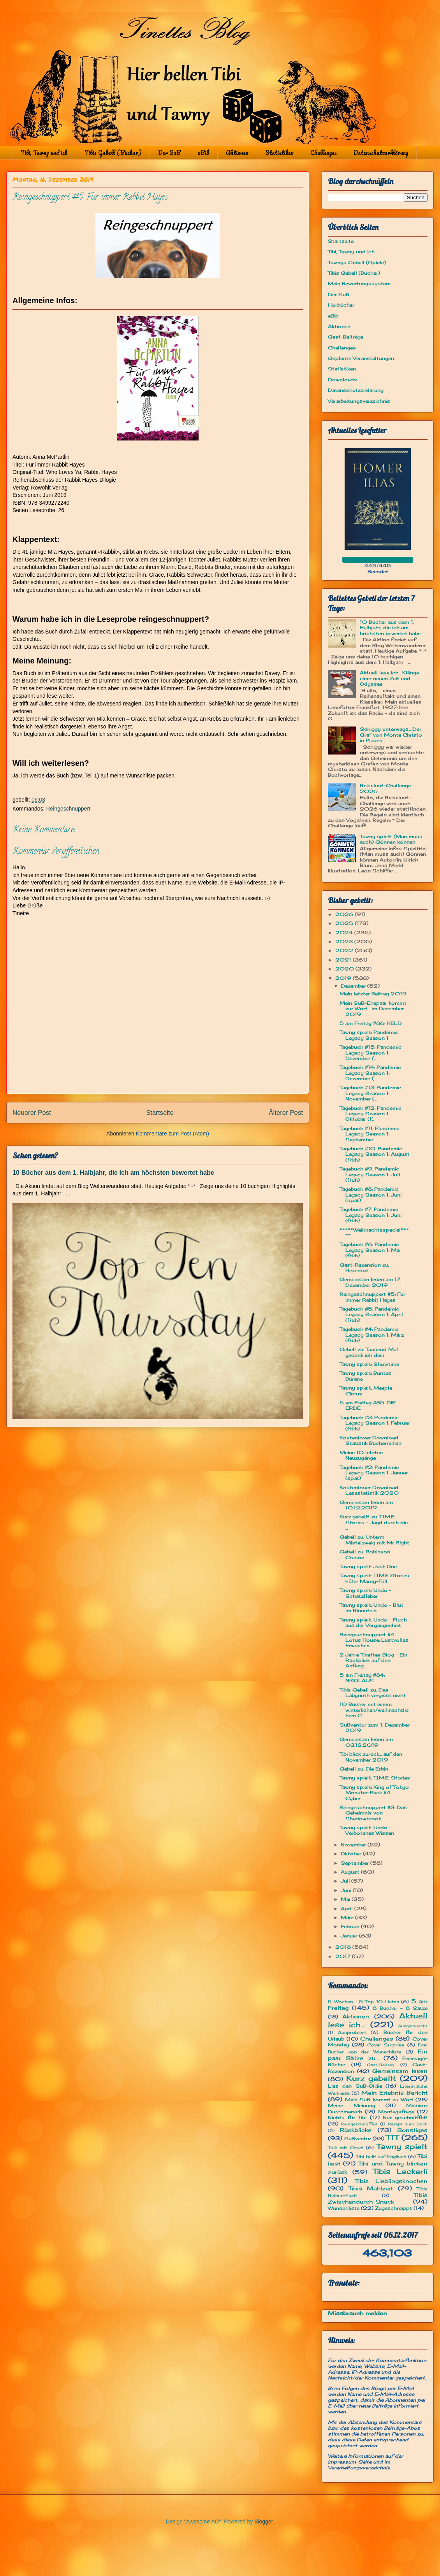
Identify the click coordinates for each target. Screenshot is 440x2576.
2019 (344, 978)
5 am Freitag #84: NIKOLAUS (362, 1677)
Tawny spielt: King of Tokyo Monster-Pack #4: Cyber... (374, 1792)
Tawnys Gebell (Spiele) (357, 262)
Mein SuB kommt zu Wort (379, 2099)
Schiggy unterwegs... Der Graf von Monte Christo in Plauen (391, 734)
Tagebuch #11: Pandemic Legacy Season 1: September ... (370, 1133)
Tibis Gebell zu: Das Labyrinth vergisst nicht (373, 1692)
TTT (392, 2137)
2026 (345, 914)
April (347, 1908)
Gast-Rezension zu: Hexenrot (364, 1267)
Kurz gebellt (371, 2078)
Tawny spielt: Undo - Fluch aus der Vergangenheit (373, 1622)
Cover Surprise (385, 2045)
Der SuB (169, 152)
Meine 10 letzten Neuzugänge (361, 1455)
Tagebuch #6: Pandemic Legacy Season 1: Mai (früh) (370, 1249)
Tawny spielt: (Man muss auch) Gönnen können (391, 839)
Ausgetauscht (413, 2026)
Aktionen (237, 152)
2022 (345, 950)
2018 (343, 1947)
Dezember (354, 986)
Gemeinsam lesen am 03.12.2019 (366, 1742)
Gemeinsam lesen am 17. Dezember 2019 (370, 1282)
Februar (351, 1926)
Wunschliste (343, 2208)
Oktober (352, 1854)
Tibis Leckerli (400, 2171)
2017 (343, 1956)
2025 (345, 923)
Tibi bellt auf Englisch (381, 2156)
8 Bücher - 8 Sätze (400, 2008)
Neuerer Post (31, 1112)
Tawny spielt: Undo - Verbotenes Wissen (367, 1830)
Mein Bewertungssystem (359, 283)
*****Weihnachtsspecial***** (374, 1232)
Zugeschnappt (393, 2208)
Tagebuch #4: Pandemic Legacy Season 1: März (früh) (372, 1334)
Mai (346, 1899)
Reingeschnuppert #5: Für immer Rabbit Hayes (372, 1296)
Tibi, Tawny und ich (44, 152)
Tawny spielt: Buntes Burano (365, 1375)
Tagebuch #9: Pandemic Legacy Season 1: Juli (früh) (370, 1174)
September (355, 1863)
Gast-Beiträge (345, 337)
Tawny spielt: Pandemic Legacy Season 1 (369, 1035)
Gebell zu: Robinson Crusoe (365, 1554)
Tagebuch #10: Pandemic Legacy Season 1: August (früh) (375, 1154)
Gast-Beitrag (380, 2065)
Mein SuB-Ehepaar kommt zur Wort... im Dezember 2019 (373, 1008)
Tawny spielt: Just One (368, 1566)
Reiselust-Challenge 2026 (385, 788)
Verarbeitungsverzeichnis (359, 401)
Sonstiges (412, 2130)
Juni (347, 1890)
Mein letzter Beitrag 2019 (373, 994)
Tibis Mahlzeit (370, 2188)
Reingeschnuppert (68, 808)
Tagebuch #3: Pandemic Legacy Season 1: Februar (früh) (375, 1423)
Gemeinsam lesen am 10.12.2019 (366, 1505)
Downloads (342, 380)
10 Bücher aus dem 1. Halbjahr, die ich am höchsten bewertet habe (113, 1172)
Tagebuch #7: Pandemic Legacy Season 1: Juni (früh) (370, 1214)
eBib (203, 152)
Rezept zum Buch (408, 2124)
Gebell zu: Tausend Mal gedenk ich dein (369, 1352)
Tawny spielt (402, 2146)
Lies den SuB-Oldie (355, 2086)
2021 (344, 960)
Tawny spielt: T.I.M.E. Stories (375, 1778)
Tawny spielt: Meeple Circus (366, 1390)
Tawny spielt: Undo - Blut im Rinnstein (371, 1607)
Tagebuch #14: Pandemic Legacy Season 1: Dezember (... (370, 1072)
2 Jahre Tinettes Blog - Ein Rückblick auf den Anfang (373, 1660)
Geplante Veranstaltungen (361, 358)
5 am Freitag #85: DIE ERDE (368, 1405)
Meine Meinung (351, 2105)
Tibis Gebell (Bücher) (112, 152)
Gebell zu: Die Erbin (364, 1769)
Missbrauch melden (357, 2313)
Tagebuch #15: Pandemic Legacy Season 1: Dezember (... (370, 1052)
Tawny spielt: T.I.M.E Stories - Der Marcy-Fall (374, 1578)
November (354, 1845)
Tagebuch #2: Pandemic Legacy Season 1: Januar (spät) (374, 1472)
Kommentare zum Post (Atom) (172, 1133)
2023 (344, 941)
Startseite (160, 1112)
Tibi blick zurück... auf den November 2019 (371, 1756)
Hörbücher (341, 305)
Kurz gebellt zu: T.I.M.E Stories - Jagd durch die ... (374, 1522)
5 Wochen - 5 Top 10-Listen (363, 2001)
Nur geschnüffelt (405, 2117)
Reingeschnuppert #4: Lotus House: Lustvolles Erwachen (374, 1640)
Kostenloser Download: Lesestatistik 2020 (369, 1490)
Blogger (263, 2521)
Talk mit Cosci (345, 2147)
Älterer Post (286, 1112)
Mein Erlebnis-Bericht (394, 2092)
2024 (344, 932)
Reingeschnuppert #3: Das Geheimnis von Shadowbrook (373, 1812)
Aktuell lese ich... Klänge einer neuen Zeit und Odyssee (389, 678)
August (351, 1872)
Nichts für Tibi (347, 2117)
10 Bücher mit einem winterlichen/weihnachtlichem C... (374, 1709)
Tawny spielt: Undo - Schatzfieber (365, 1593)
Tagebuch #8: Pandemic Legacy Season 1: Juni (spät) (370, 1194)
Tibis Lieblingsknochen (391, 2181)
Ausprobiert (352, 2032)
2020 (345, 969)
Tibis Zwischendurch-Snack (378, 2198)
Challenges (323, 152)
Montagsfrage (396, 2111)
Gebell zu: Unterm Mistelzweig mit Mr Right (374, 1539)
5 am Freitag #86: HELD (371, 1023)
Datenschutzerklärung (381, 152)
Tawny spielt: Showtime (369, 1364)
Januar (350, 1936)
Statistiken (279, 152)
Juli (346, 1881)
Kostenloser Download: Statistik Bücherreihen (370, 1440)
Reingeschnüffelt (359, 2124)
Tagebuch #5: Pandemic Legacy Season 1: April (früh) (371, 1314)
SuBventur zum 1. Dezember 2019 (375, 1727)
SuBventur (357, 2138)
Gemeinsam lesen (400, 2070)
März (348, 1917)
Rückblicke (355, 2130)
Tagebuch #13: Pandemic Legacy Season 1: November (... (370, 1093)
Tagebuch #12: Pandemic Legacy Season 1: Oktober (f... (370, 1113)
